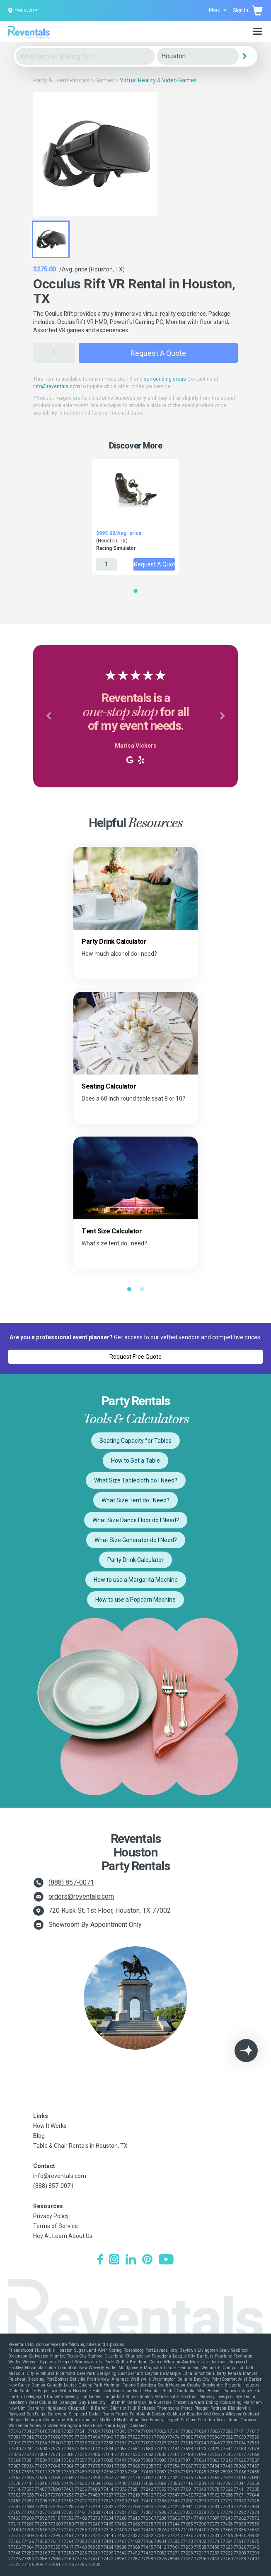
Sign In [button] (240, 10)
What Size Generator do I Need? (135, 1540)
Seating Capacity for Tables (135, 1440)
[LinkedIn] (131, 2260)
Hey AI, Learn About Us (62, 2236)
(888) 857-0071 (71, 1882)
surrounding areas (165, 379)
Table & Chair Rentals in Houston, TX (80, 2145)
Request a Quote (158, 353)
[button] (48, 716)
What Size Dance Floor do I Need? (135, 1520)
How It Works (50, 2126)
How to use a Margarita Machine (136, 1579)
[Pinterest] (147, 2260)
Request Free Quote (135, 1356)
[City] (197, 56)
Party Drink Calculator (135, 1560)
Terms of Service (55, 2226)
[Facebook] (100, 2260)
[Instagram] (114, 2260)
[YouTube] (166, 2260)
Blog (39, 2135)
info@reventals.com (56, 386)
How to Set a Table (135, 1460)
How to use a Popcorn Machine (135, 1599)
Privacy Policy (51, 2216)
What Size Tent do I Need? (135, 1500)
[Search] (245, 56)
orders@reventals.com (81, 1896)
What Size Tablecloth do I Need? (135, 1480)
